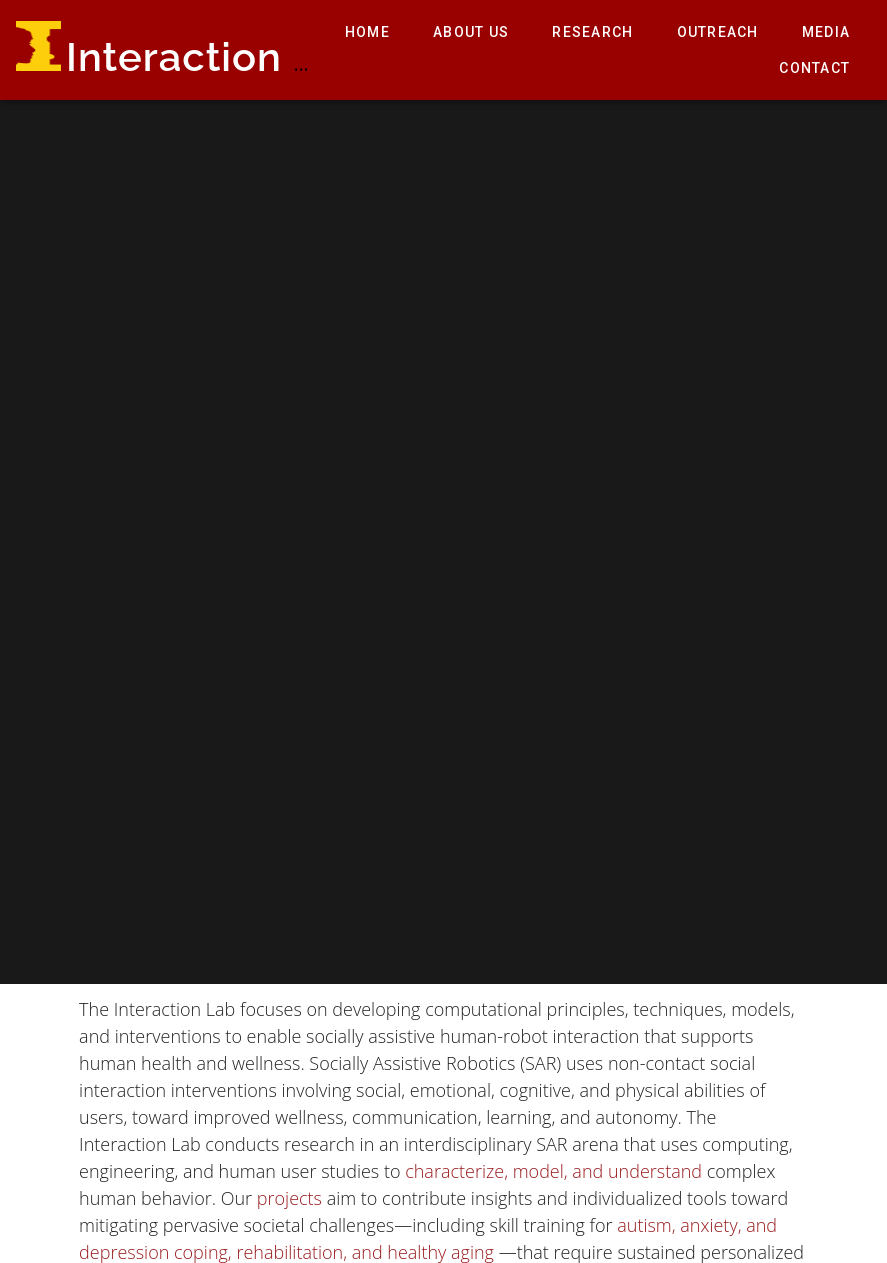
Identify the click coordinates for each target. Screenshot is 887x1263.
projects (289, 1198)
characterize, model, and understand (553, 1171)
